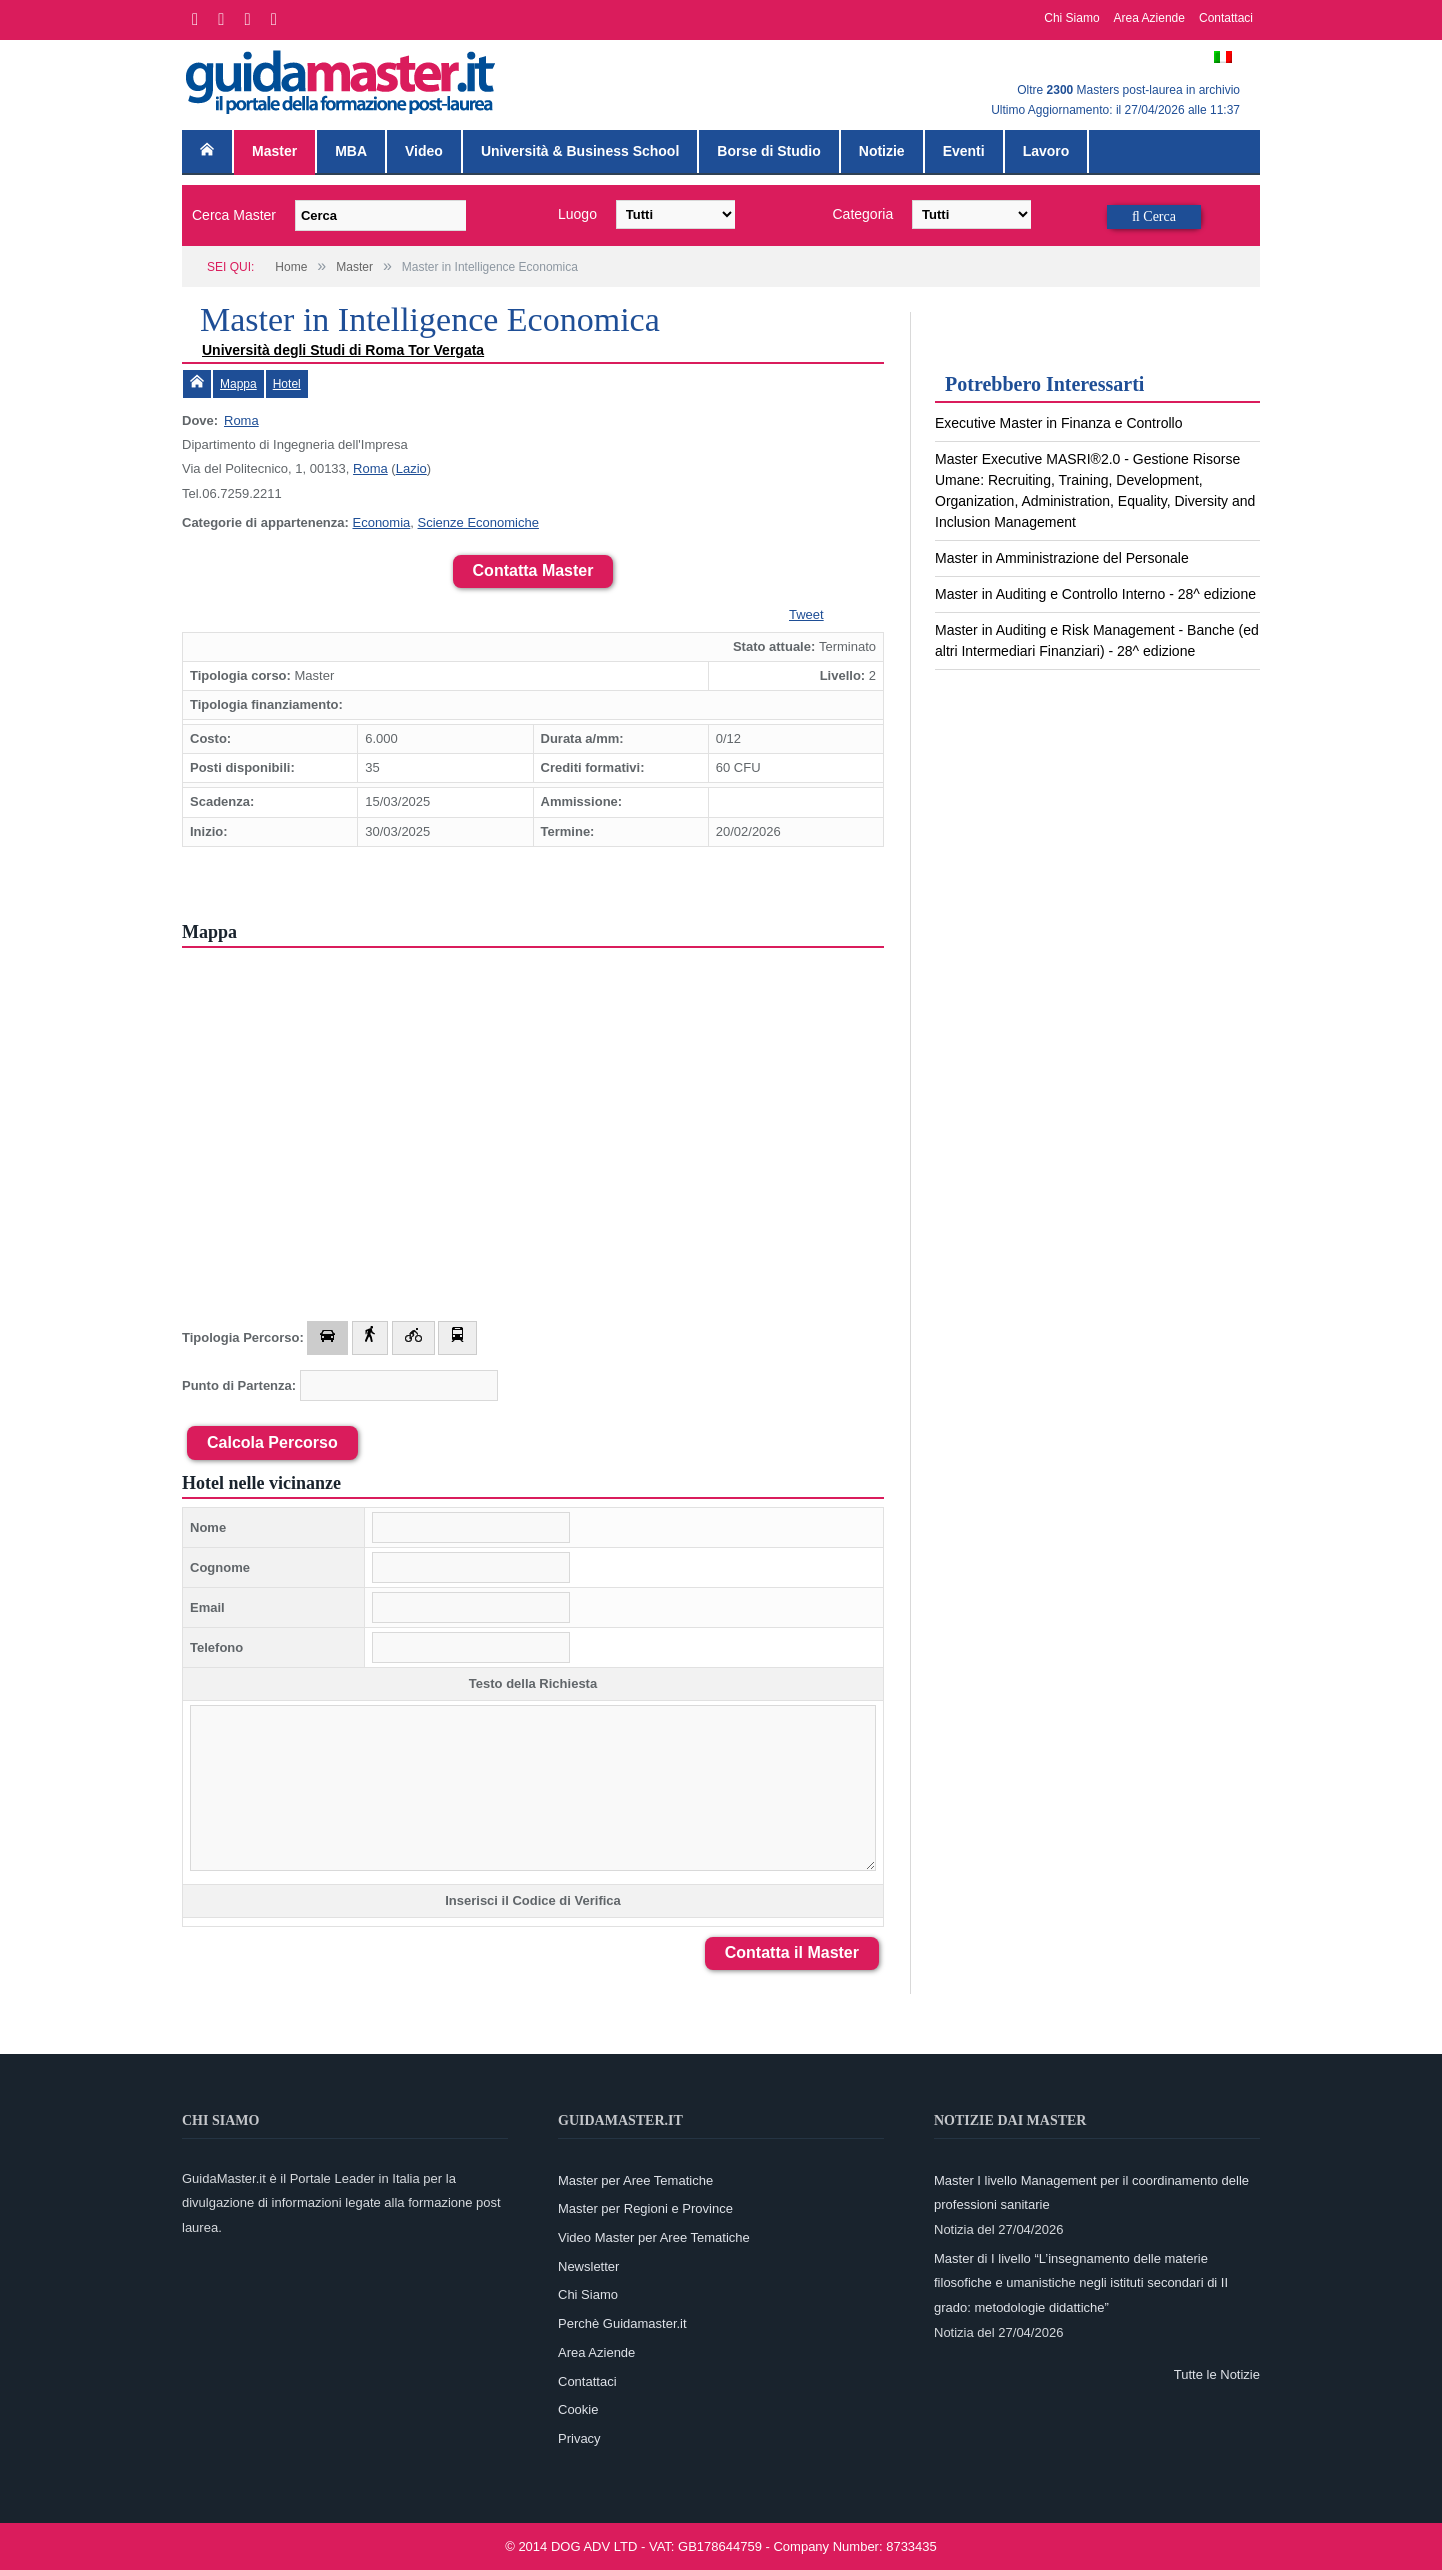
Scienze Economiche (478, 522)
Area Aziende (1149, 18)
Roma (241, 420)
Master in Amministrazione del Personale (1062, 558)
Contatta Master (533, 570)
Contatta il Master (792, 1952)
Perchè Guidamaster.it (622, 2323)
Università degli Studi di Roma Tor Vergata (343, 350)
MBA (351, 151)
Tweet (806, 614)
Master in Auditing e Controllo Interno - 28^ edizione (1095, 594)
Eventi (964, 151)
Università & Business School (580, 151)
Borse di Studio (768, 151)
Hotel (287, 384)
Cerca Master (234, 215)
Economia (381, 522)
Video (424, 151)
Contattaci (1226, 18)
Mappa (238, 384)
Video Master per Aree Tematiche (654, 2237)
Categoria (863, 214)
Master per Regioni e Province (645, 2208)
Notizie (882, 151)
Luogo (577, 214)
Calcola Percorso (272, 1442)
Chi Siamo (1071, 18)
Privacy (579, 2438)
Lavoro (1046, 151)
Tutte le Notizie (1217, 2374)
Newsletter (588, 2266)
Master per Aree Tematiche (635, 2180)
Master (274, 151)
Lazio (411, 468)
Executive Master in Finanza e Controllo (1058, 423)
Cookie (578, 2409)
